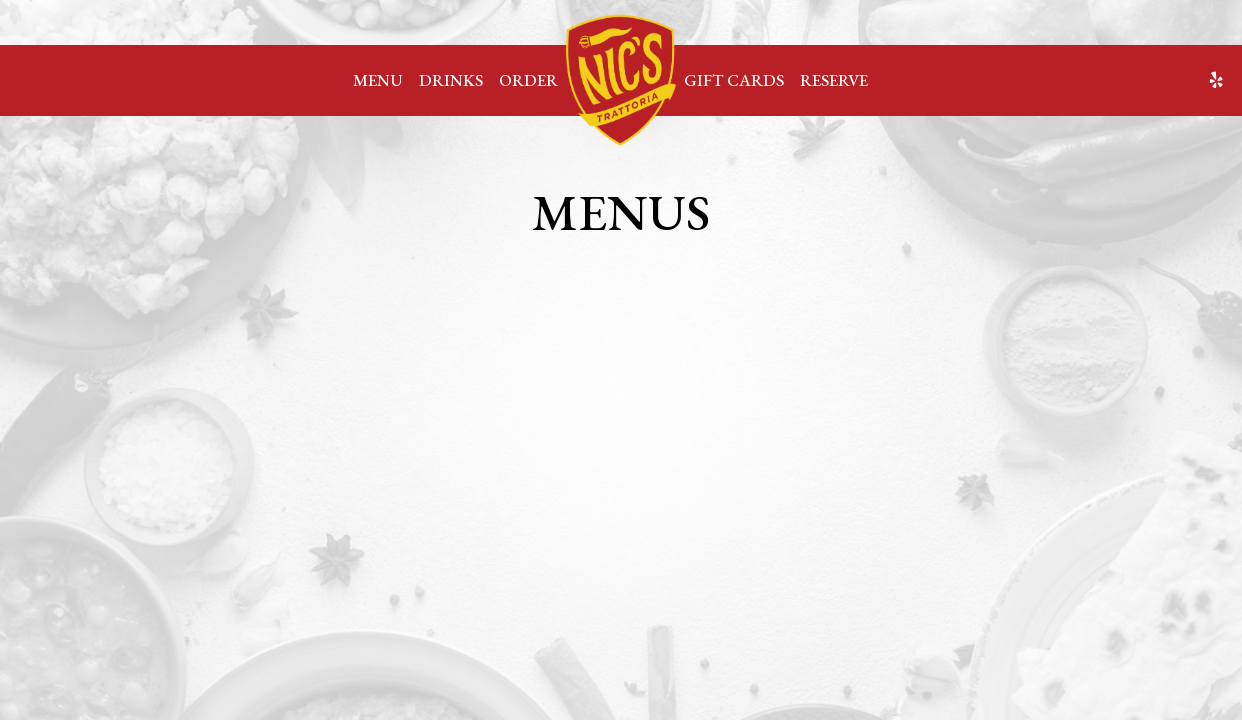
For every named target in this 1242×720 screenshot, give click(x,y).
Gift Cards (734, 80)
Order (528, 80)
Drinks (451, 80)
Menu (378, 80)
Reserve (834, 80)
